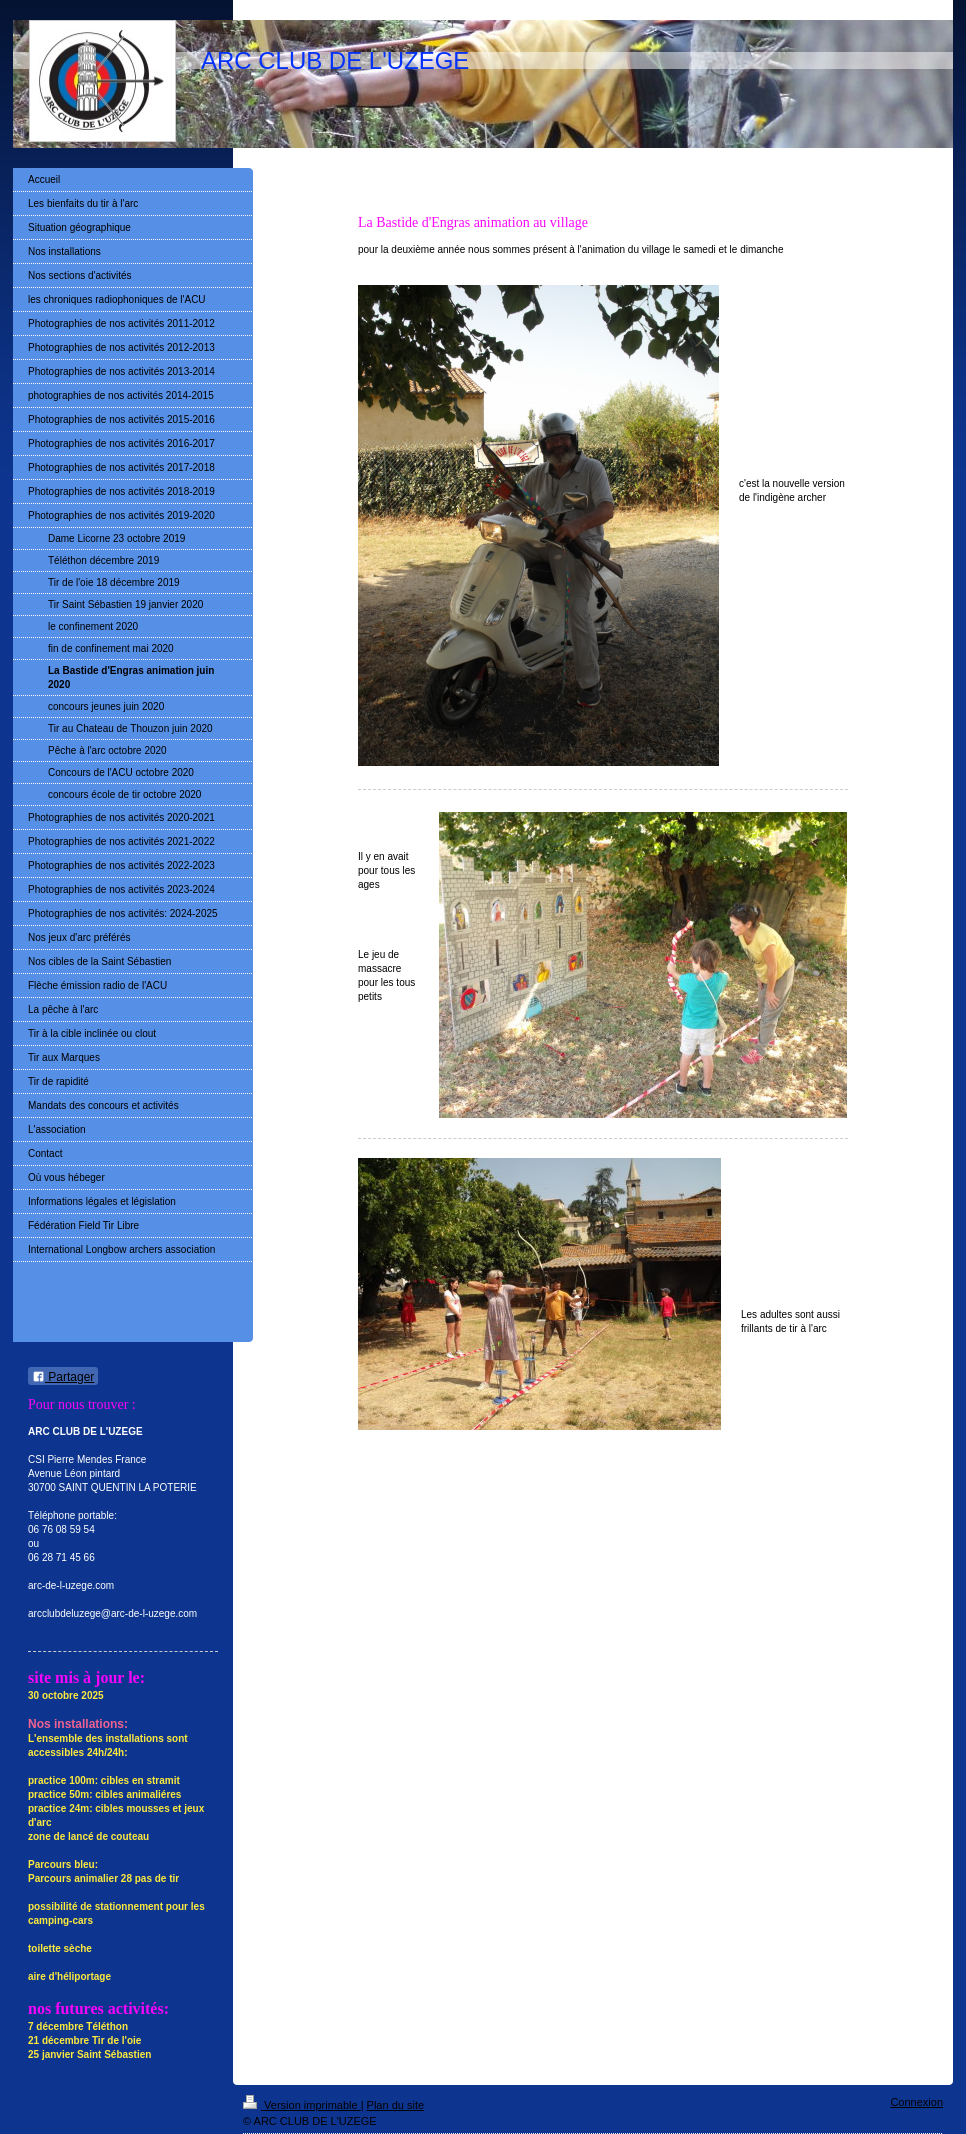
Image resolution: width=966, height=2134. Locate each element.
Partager (63, 1377)
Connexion (916, 2102)
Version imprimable (302, 2105)
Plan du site (395, 2105)
